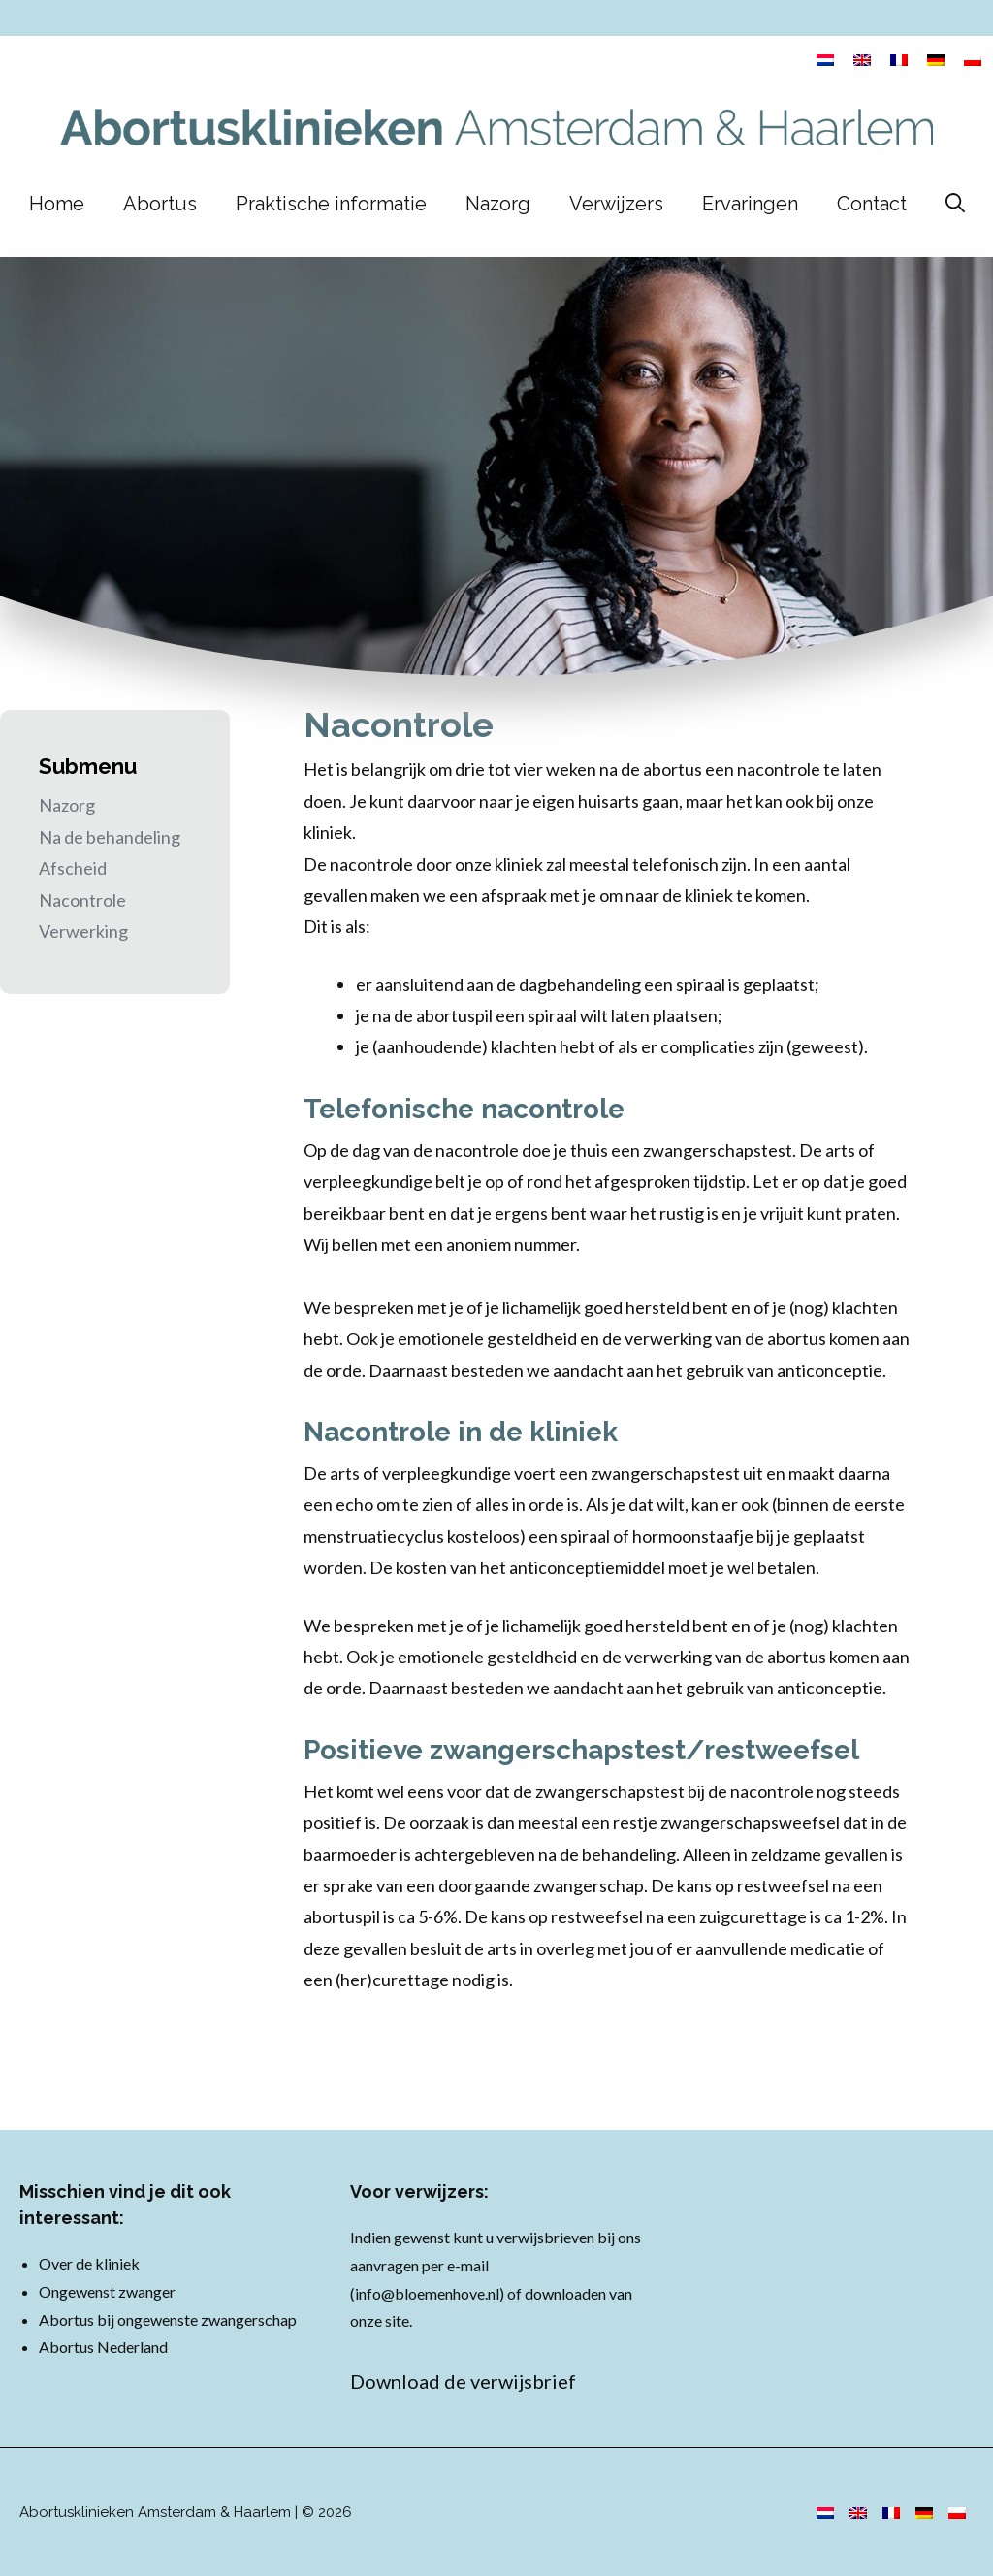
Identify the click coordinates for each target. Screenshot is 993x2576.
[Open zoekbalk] (955, 204)
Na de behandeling (109, 837)
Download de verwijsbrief (463, 2381)
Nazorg (497, 203)
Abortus (160, 203)
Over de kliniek (89, 2263)
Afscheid (73, 868)
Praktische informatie (331, 203)
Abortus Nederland (103, 2346)
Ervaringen (750, 203)
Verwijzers (616, 203)
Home (56, 203)
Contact (872, 203)
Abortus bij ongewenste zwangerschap (168, 2319)
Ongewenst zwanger (107, 2291)
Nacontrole (82, 900)
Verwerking (83, 931)
